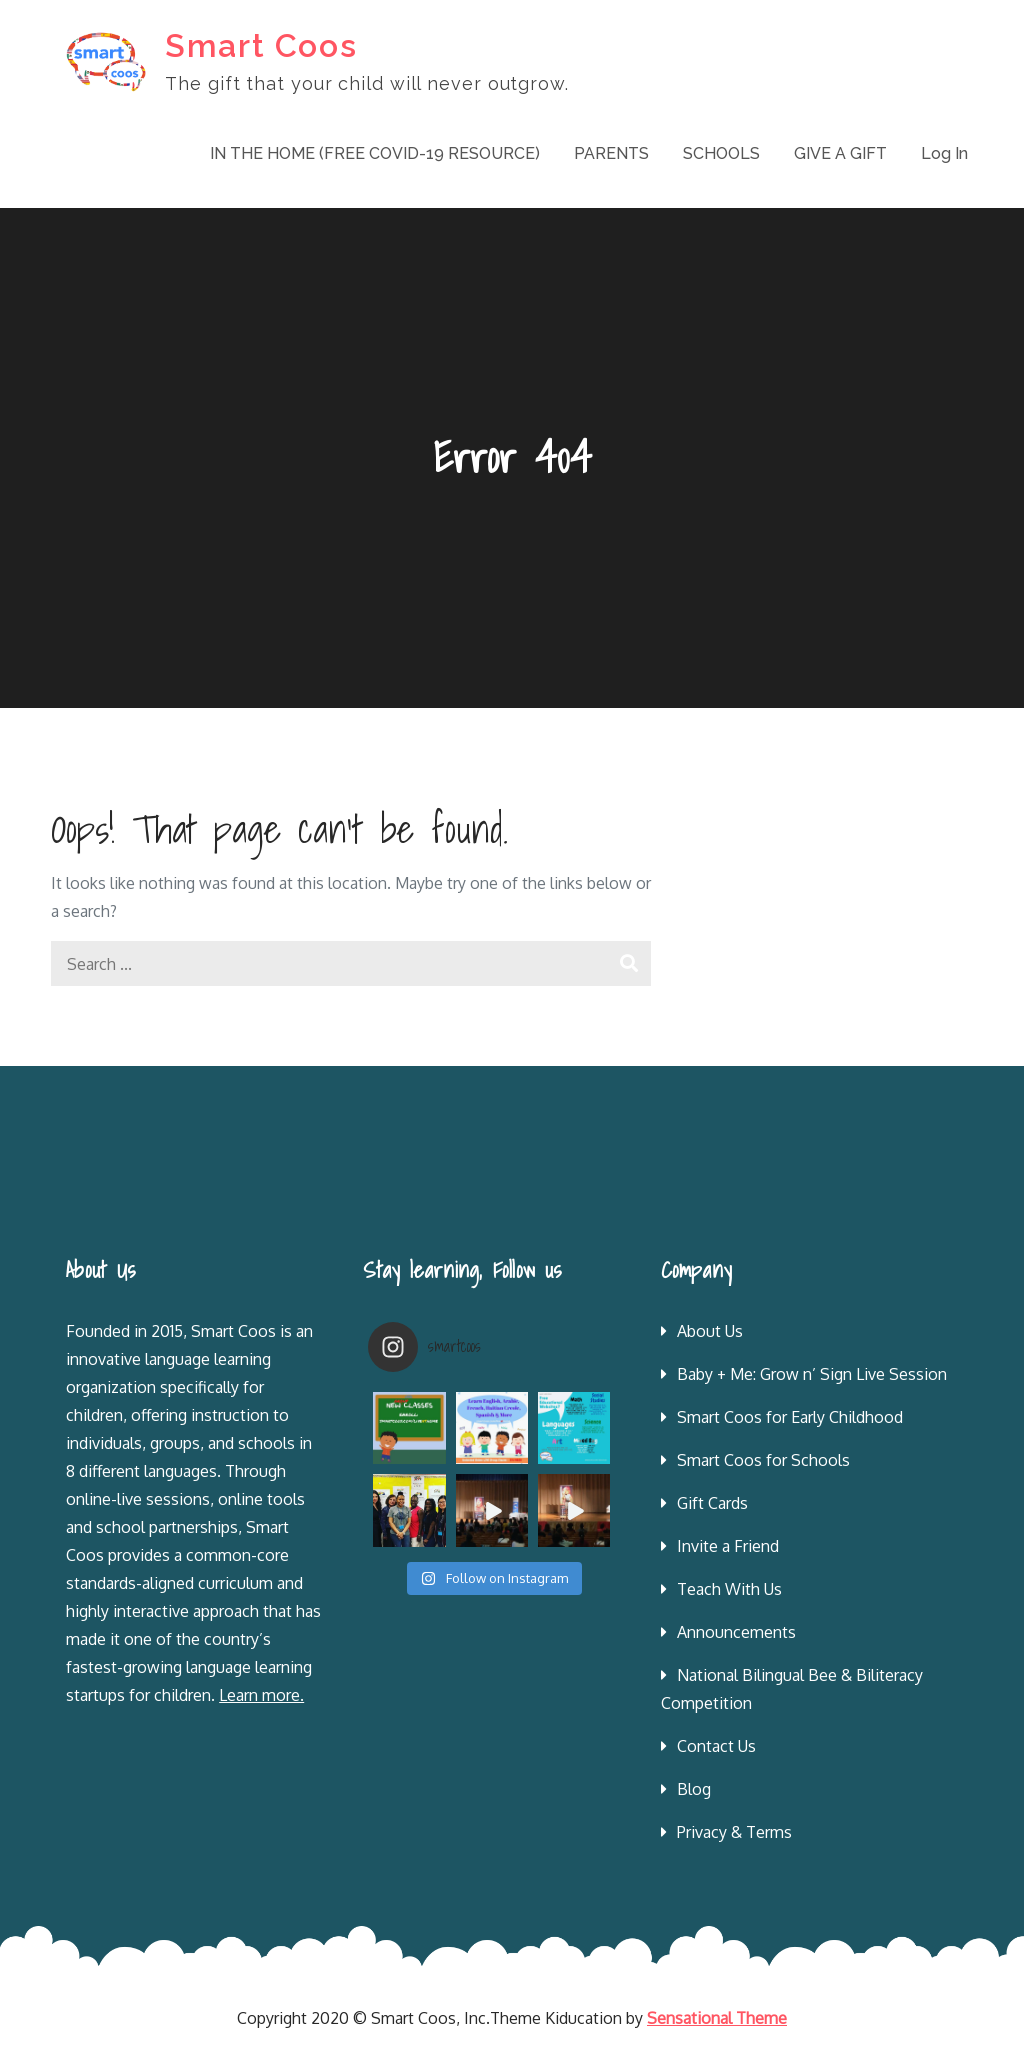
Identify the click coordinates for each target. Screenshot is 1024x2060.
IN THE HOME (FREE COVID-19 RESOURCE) (375, 153)
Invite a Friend (728, 1546)
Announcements (736, 1632)
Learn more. (261, 1695)
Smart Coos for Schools (763, 1460)
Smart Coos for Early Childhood (790, 1417)
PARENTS (611, 153)
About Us (710, 1331)
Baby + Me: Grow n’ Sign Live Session (812, 1374)
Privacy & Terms (734, 1832)
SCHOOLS (721, 153)
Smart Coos (261, 45)
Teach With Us (729, 1589)
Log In (944, 153)
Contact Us (716, 1746)
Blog (694, 1789)
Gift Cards (712, 1503)
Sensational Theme (717, 2018)
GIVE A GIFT (840, 153)
